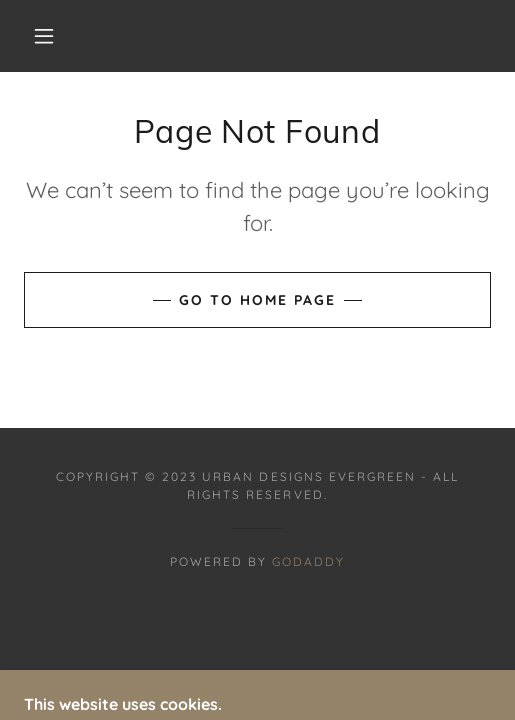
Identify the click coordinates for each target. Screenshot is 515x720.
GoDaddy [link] (308, 561)
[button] (47, 36)
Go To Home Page (257, 300)
